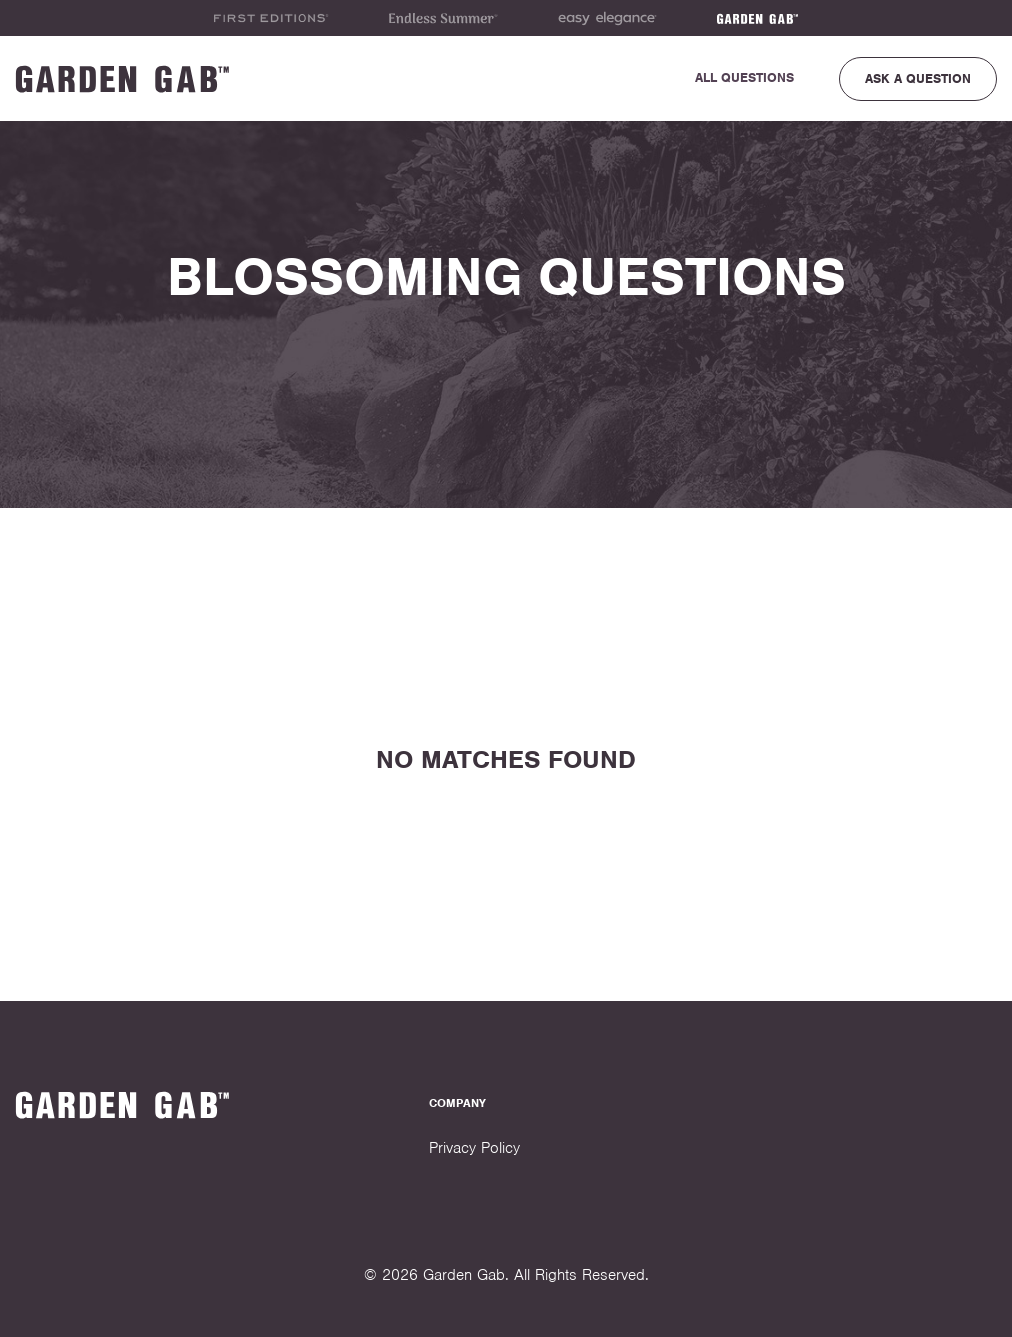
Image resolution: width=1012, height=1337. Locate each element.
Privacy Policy (474, 1148)
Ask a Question (918, 78)
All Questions (744, 77)
